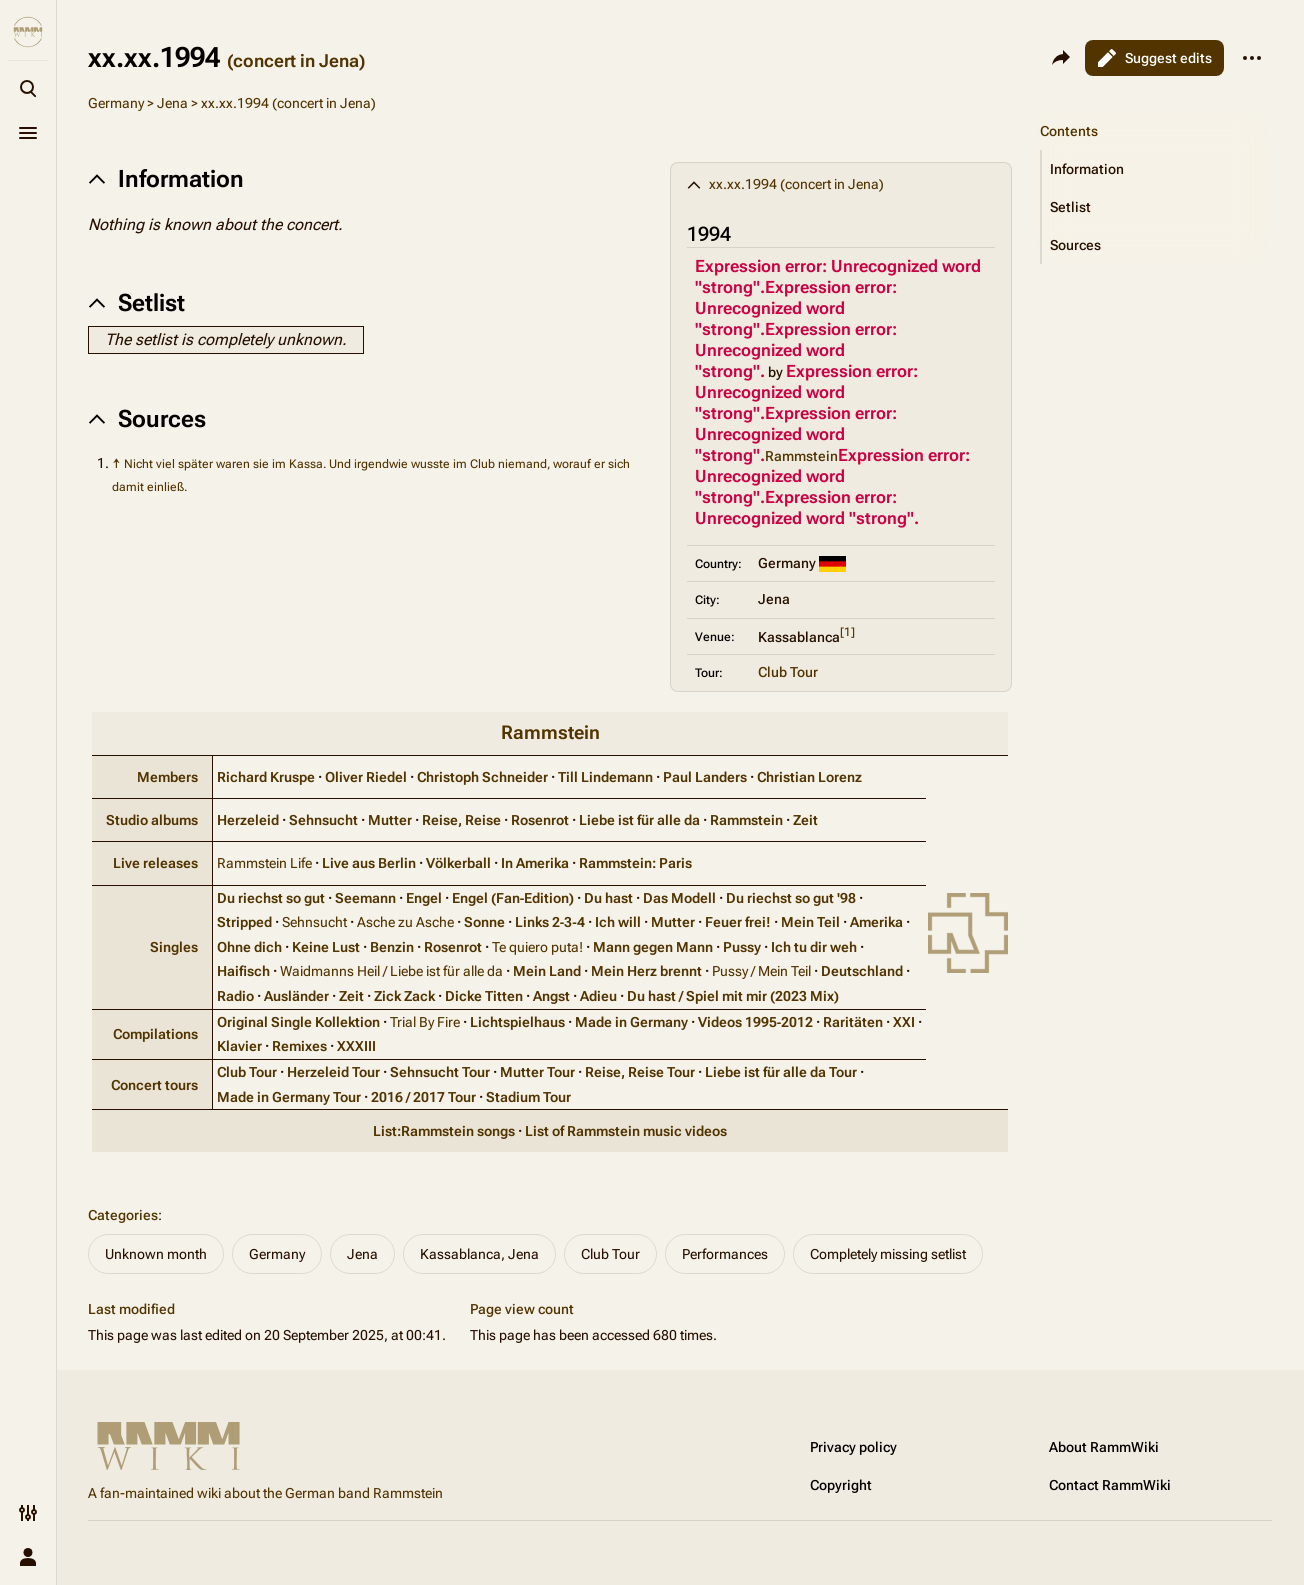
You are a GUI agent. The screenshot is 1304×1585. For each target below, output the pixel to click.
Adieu (598, 996)
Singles (174, 947)
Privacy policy (853, 1447)
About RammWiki (1104, 1447)
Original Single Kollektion (298, 1022)
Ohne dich (249, 947)
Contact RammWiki (1110, 1485)
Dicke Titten (484, 996)
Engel (424, 898)
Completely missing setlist (888, 1254)
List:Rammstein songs (444, 1131)
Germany (116, 103)
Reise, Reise (461, 820)
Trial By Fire (425, 1022)
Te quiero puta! (537, 947)
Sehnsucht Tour (440, 1072)
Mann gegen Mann (653, 947)
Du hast (608, 898)
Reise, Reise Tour (640, 1072)
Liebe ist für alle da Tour (781, 1072)
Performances (725, 1254)
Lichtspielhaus (517, 1022)
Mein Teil (810, 922)
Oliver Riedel (366, 777)
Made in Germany (631, 1022)
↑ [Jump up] (116, 463)
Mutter (390, 820)
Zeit (805, 820)
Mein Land (547, 971)
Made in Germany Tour (289, 1097)
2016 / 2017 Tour (423, 1097)
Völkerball (458, 863)
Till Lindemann (605, 777)
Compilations (155, 1034)
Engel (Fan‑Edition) (513, 898)
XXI (904, 1022)
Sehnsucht (323, 820)
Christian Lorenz (809, 777)
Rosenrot (540, 820)
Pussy (742, 947)
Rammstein (550, 732)
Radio (235, 996)
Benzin (392, 947)
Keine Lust (326, 947)
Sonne (484, 922)
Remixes (299, 1046)
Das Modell (679, 898)
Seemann (365, 898)
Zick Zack (404, 996)
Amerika (876, 922)
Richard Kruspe (266, 777)
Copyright (841, 1485)
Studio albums (152, 820)
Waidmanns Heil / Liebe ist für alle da (391, 971)
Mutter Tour (537, 1072)
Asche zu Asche (405, 922)
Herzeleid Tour (333, 1072)
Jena (172, 103)
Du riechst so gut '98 (791, 898)
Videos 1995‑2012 (756, 1022)
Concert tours (154, 1085)
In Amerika (535, 863)
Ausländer (296, 996)
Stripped (244, 922)
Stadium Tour (528, 1097)
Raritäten (853, 1022)
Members (167, 777)
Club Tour (788, 672)
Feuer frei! (738, 922)
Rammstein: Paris (635, 863)
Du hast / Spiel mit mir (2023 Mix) (733, 996)
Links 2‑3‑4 (550, 922)
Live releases (155, 863)
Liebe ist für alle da (639, 820)
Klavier (239, 1046)
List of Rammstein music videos (626, 1131)
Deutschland (862, 971)
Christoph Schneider (482, 777)
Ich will (618, 922)
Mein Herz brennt (646, 971)
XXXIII (356, 1046)
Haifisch (243, 971)
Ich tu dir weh (814, 947)
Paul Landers (705, 777)
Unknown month (156, 1254)
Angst (551, 996)
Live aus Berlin (369, 863)
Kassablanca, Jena (479, 1254)
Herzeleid (248, 820)
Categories (123, 1215)
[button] (1157, 169)
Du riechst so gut (271, 898)
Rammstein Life (264, 863)
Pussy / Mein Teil (761, 971)
